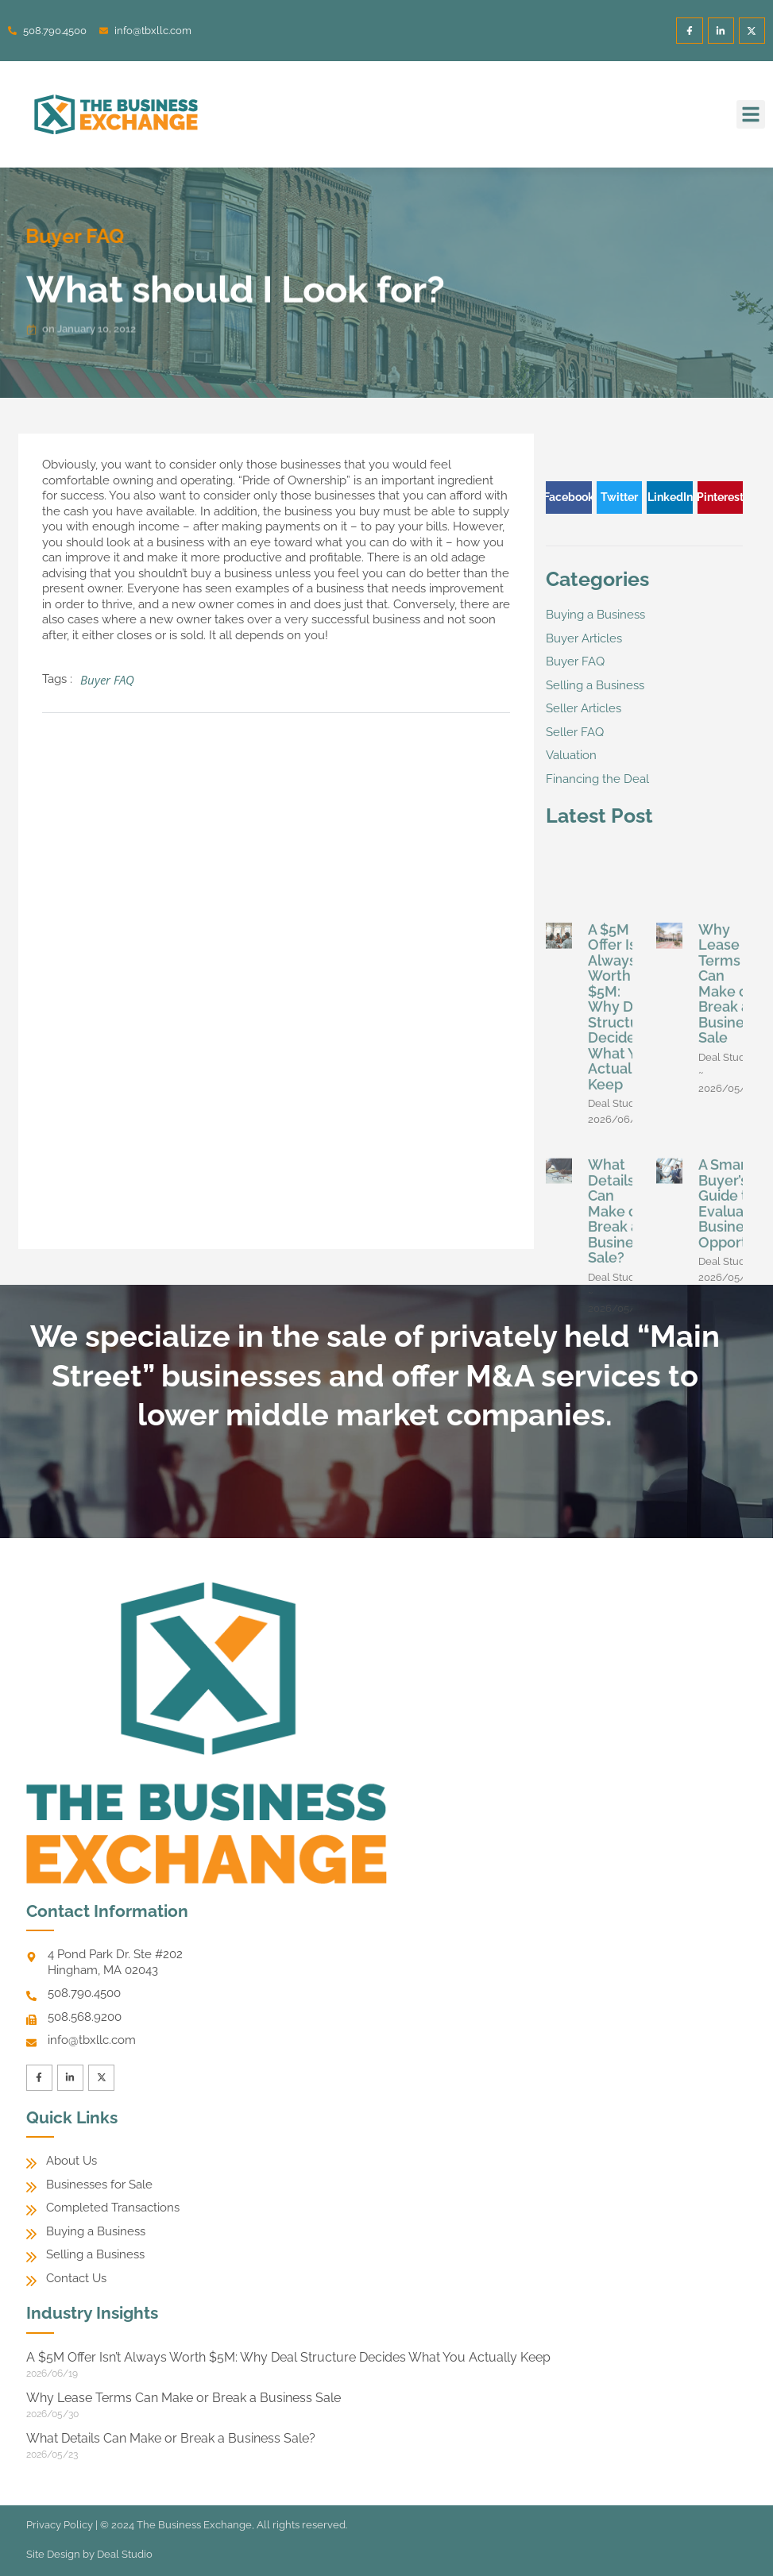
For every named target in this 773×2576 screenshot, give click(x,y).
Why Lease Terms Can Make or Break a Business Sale (728, 1250)
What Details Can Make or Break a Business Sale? (618, 1477)
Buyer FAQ (57, 236)
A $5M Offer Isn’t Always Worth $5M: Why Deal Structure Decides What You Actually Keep (620, 1273)
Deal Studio (125, 2555)
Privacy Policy (59, 2526)
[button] (750, 114)
